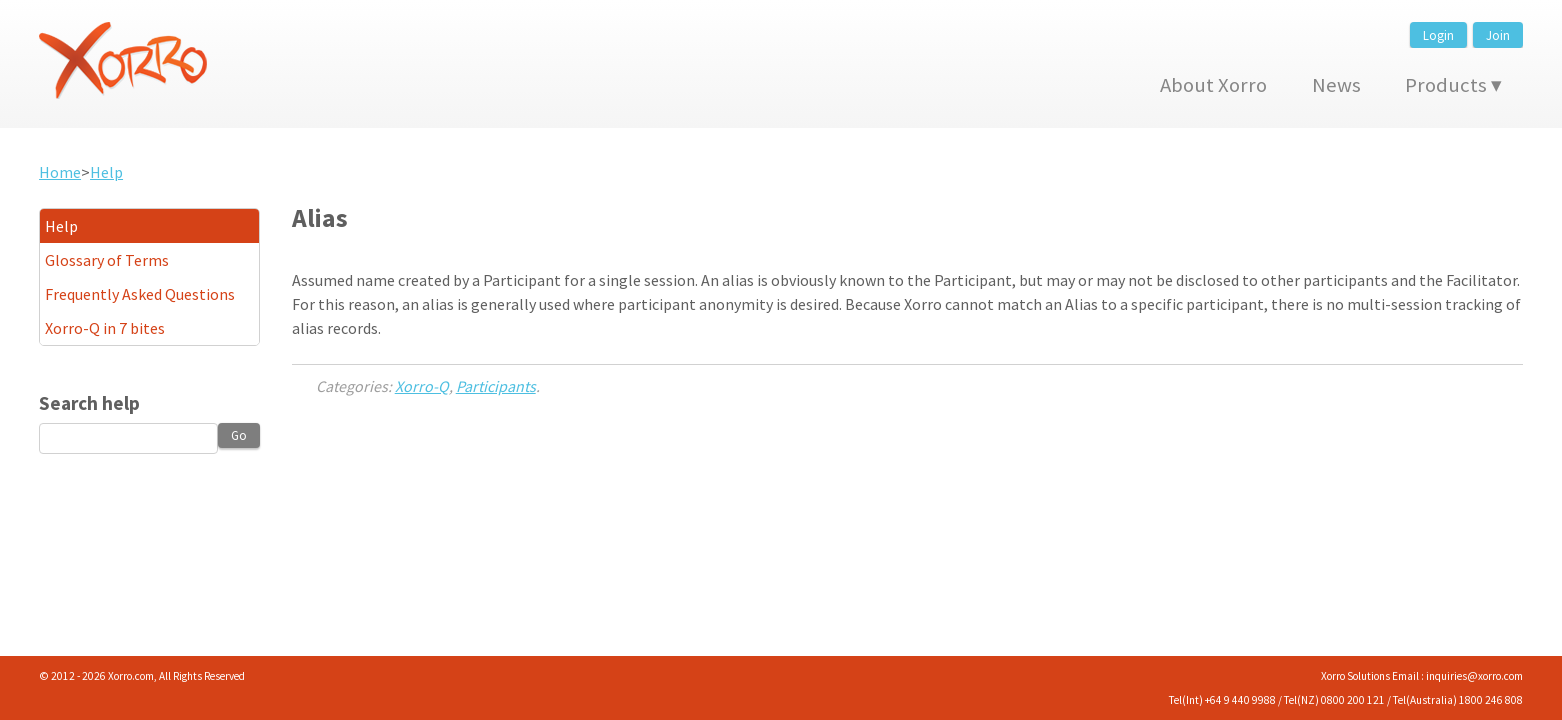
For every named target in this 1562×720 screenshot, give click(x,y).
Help (106, 172)
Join (1498, 35)
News (1336, 85)
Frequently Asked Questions (140, 294)
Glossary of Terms (107, 260)
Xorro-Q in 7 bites (105, 328)
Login (1438, 35)
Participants (496, 386)
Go (239, 435)
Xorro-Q (422, 386)
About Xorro (1213, 85)
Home (60, 172)
